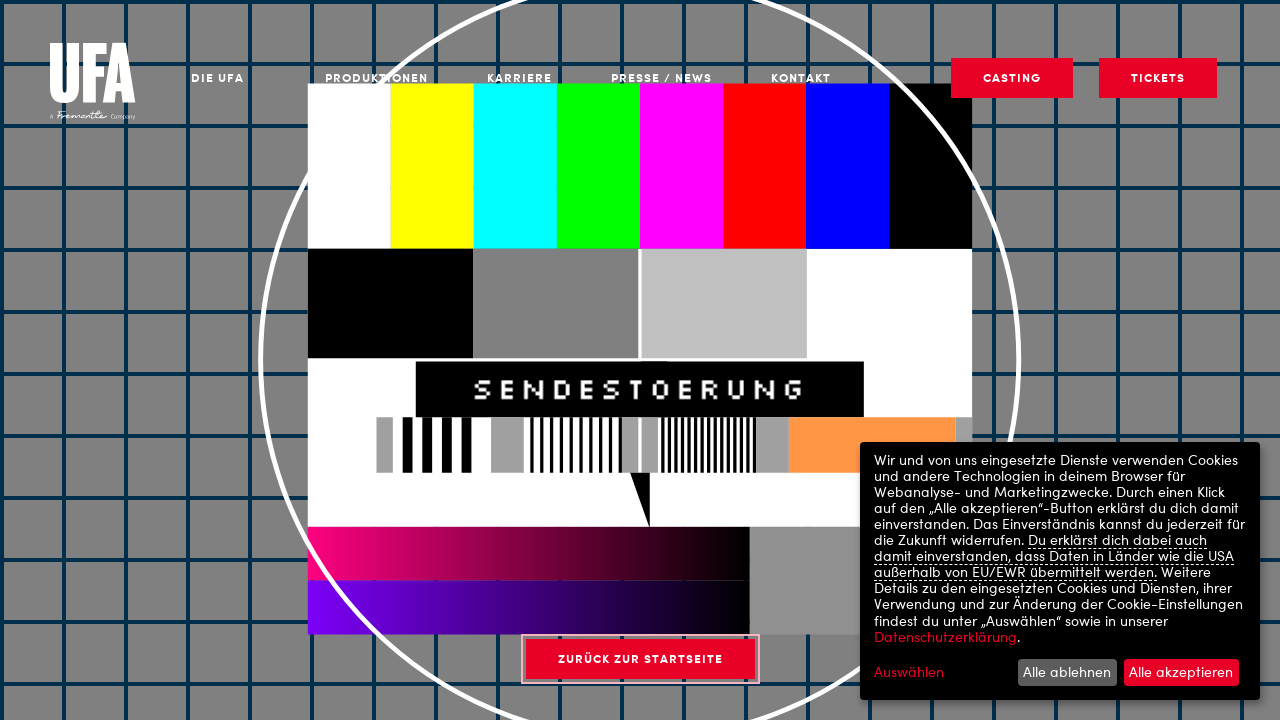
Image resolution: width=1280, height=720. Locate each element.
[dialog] (1060, 571)
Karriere (519, 77)
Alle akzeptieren (1181, 671)
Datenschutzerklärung (945, 636)
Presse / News (661, 77)
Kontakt (801, 77)
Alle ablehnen (1067, 671)
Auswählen (909, 672)
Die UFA (217, 77)
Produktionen (376, 77)
